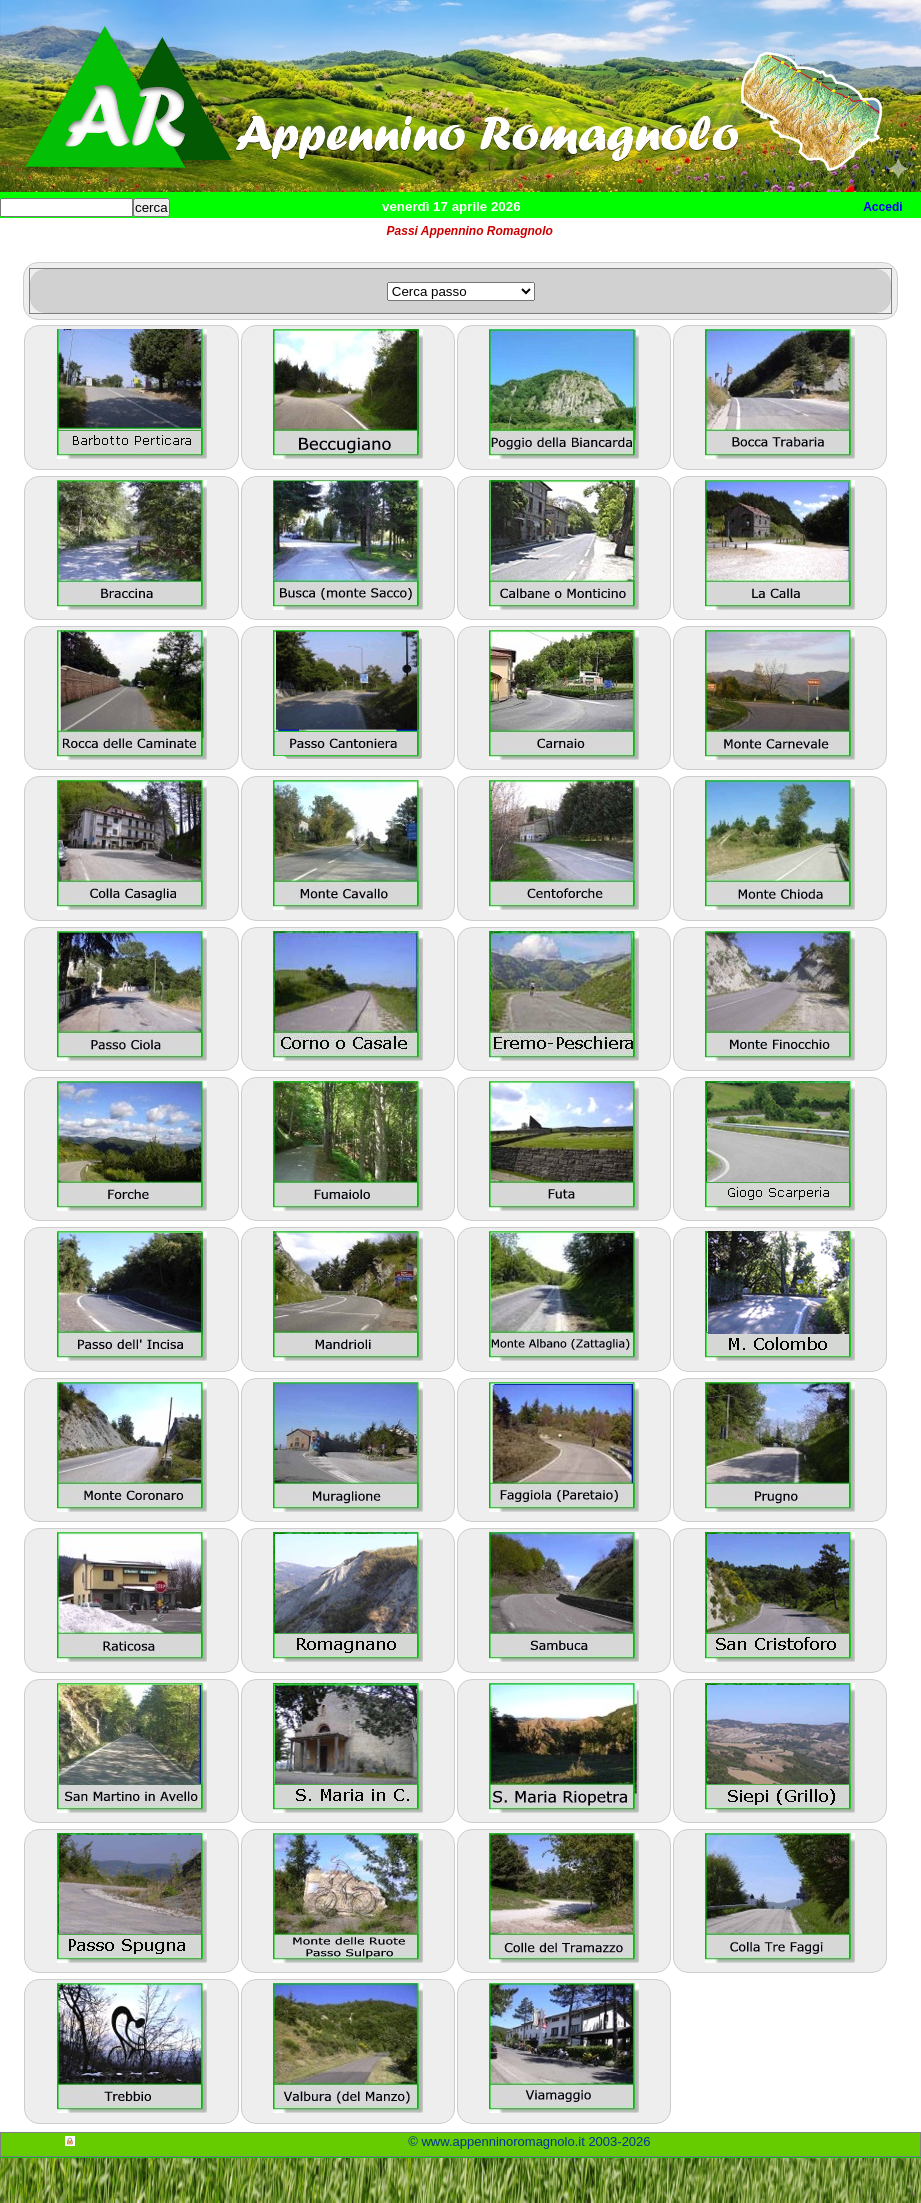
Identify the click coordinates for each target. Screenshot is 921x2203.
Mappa (647, 240)
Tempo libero (406, 240)
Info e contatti (749, 240)
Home (34, 240)
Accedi (882, 207)
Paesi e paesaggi (137, 240)
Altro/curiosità (540, 240)
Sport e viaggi (273, 240)
